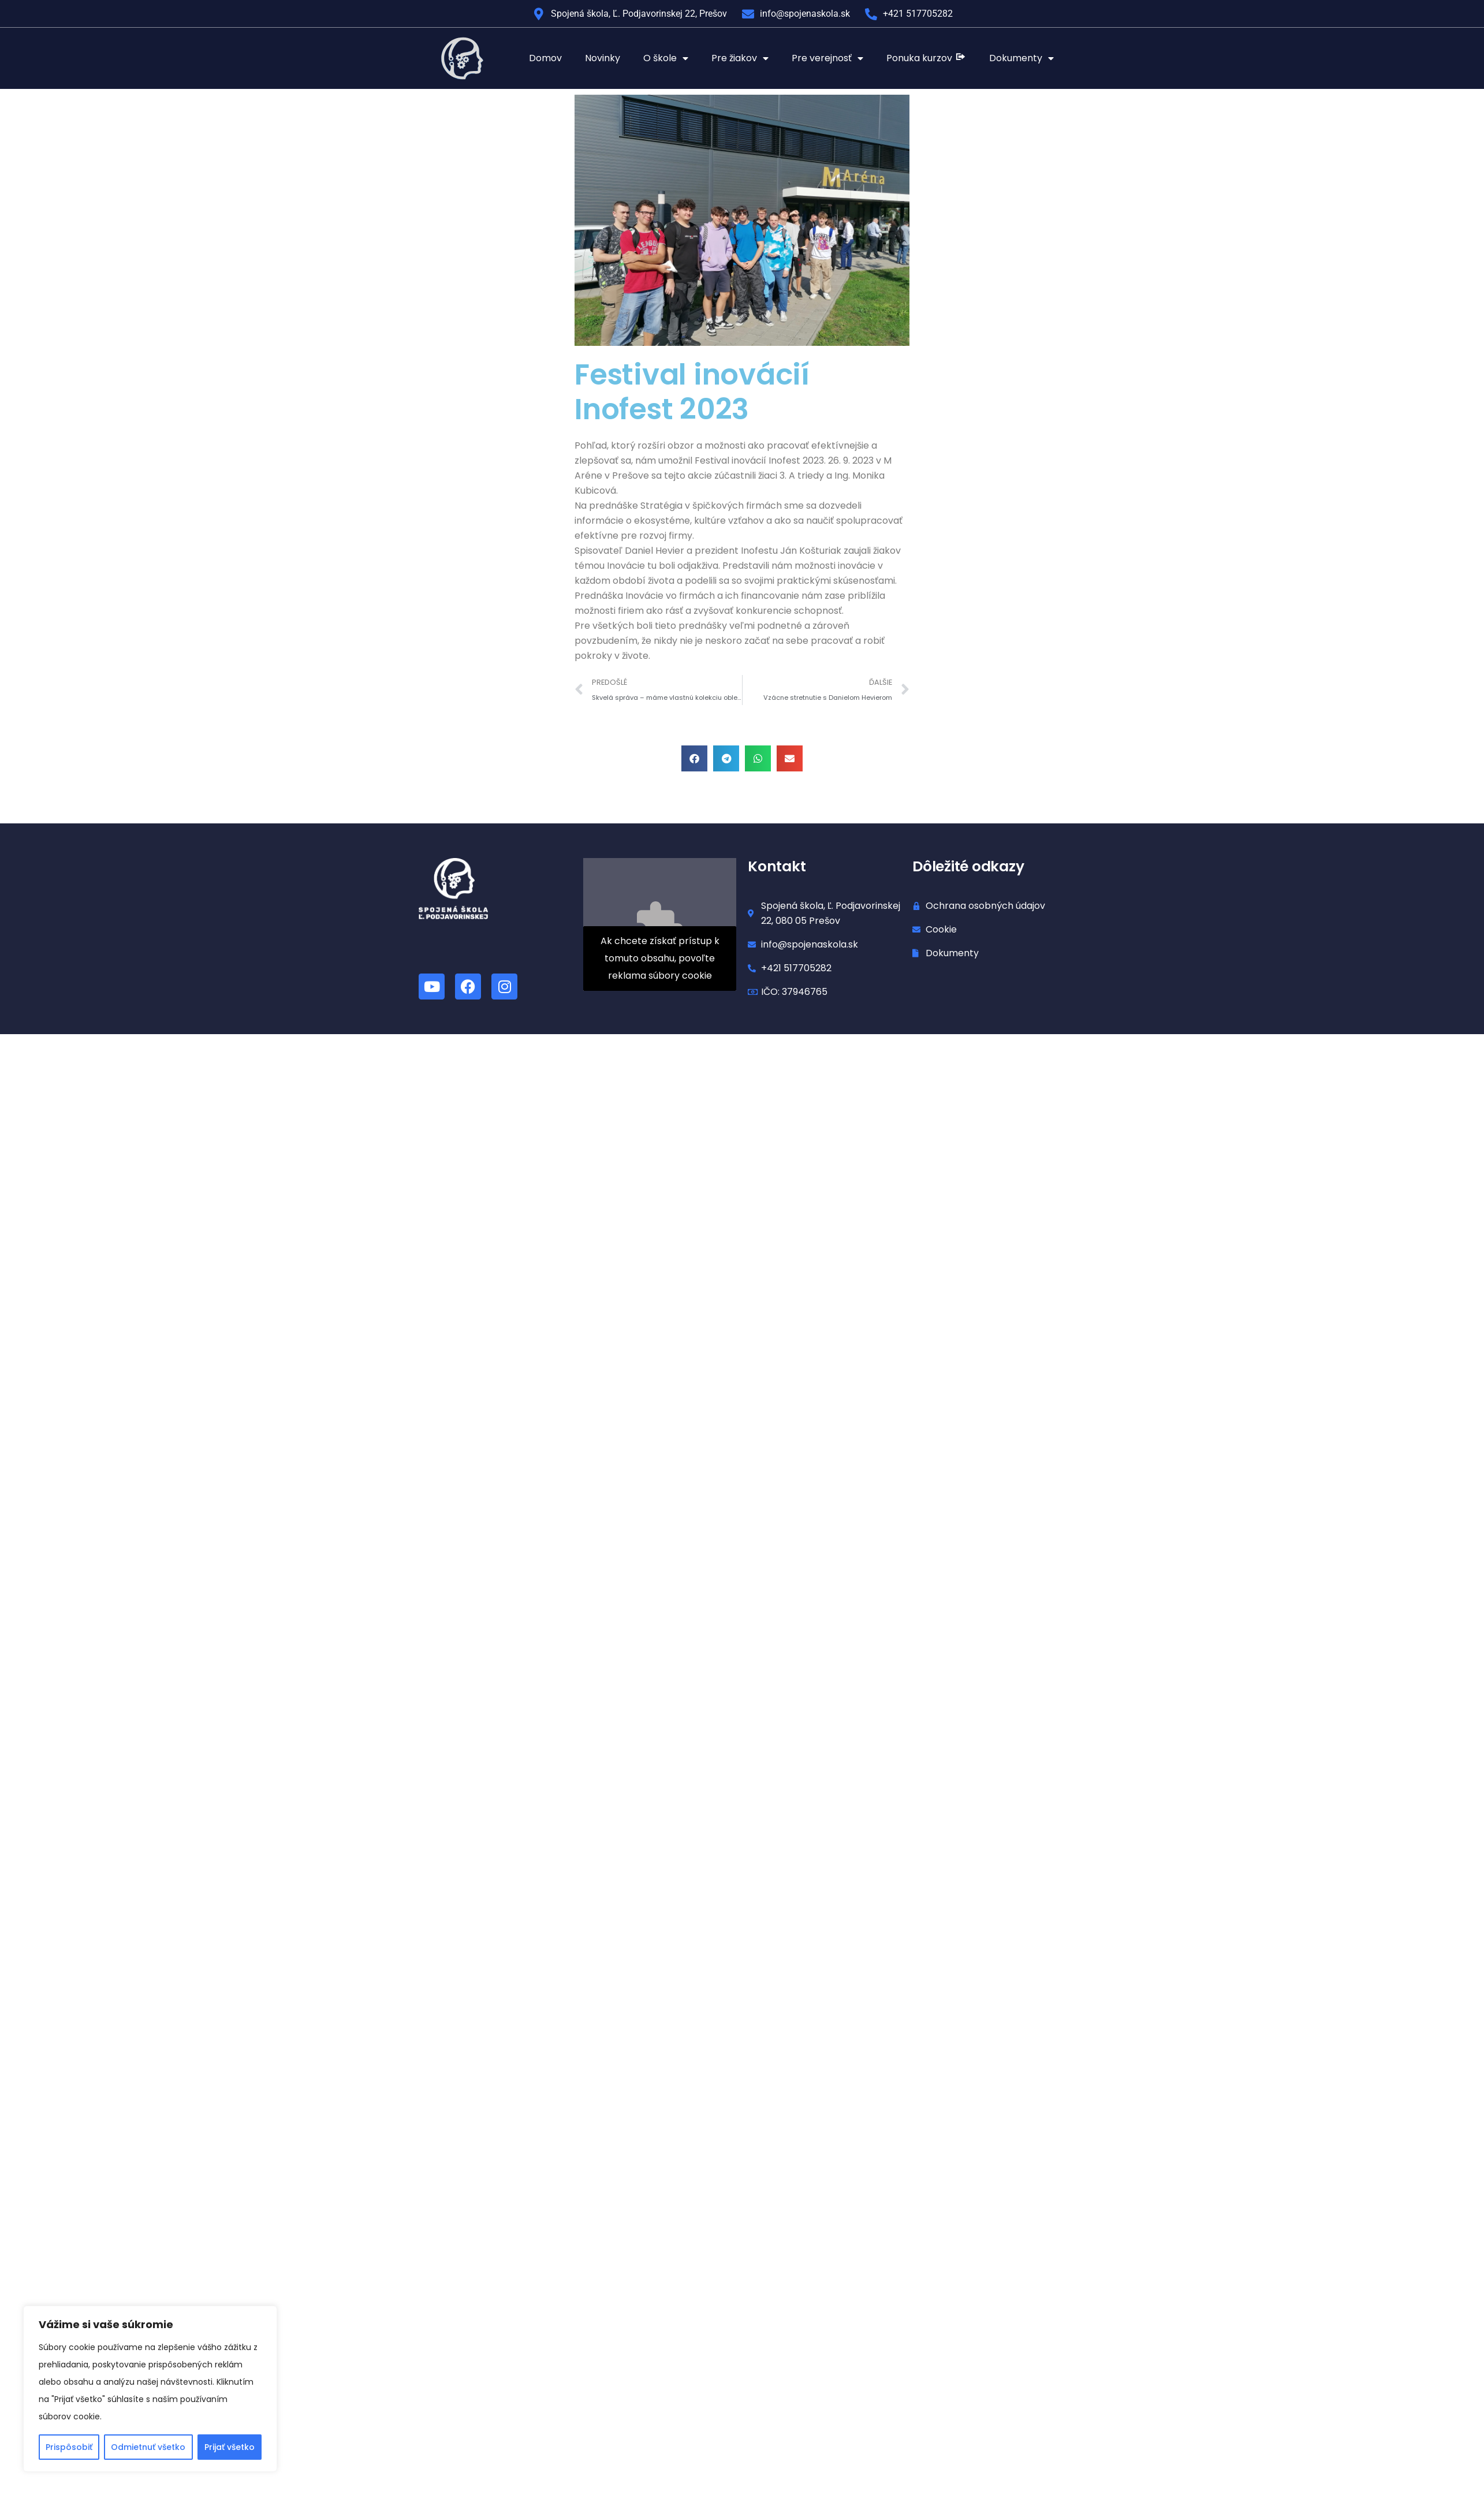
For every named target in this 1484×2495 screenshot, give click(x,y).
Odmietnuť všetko (148, 2447)
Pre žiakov (740, 58)
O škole (665, 58)
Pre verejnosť (827, 58)
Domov (545, 58)
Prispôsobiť (69, 2447)
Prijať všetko (229, 2447)
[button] (694, 758)
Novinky (602, 58)
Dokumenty (1021, 58)
